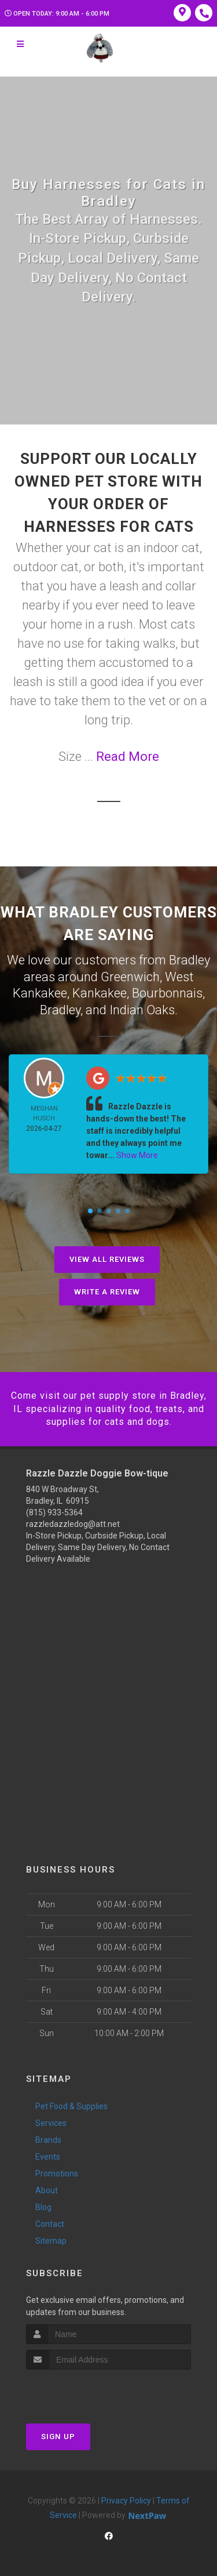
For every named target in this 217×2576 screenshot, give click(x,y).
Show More (137, 1155)
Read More (127, 756)
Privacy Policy (126, 2500)
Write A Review (107, 1291)
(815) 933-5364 (54, 1512)
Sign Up (58, 2436)
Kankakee (99, 993)
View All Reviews (107, 1259)
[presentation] (87, 2391)
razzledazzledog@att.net (73, 1524)
